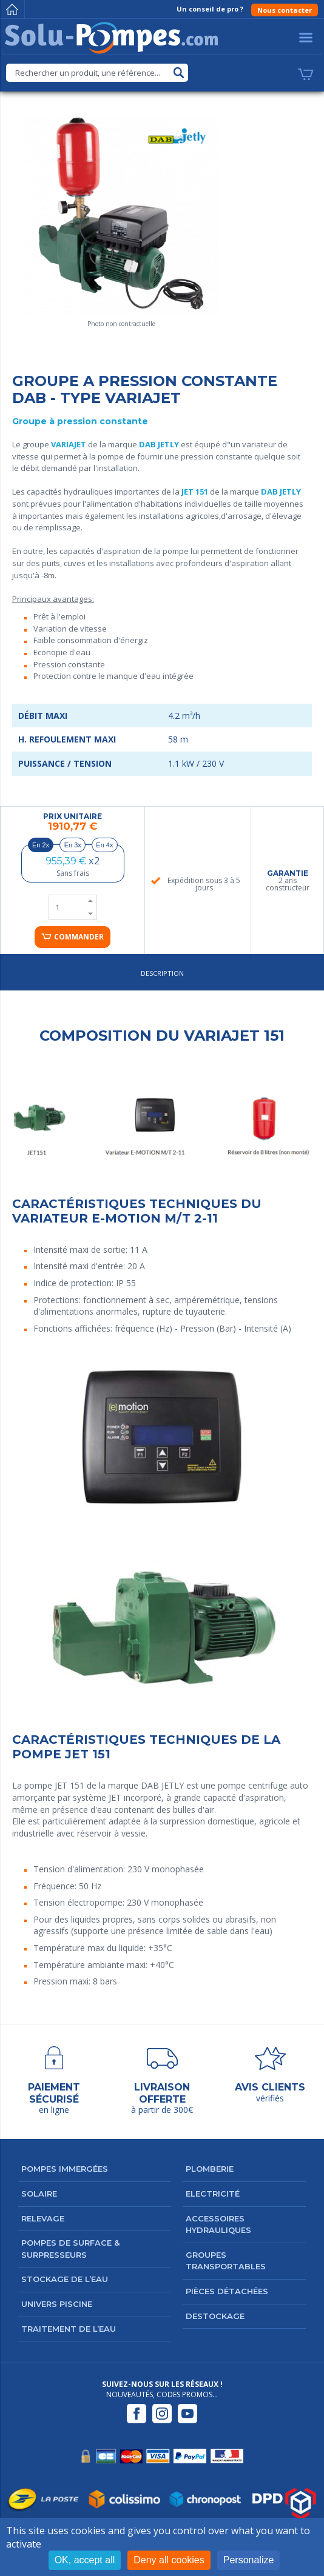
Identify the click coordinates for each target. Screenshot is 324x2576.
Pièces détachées (227, 2291)
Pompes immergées (64, 2169)
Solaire (39, 2193)
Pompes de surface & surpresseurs (70, 2249)
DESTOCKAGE (215, 2316)
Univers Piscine (56, 2304)
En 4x (104, 845)
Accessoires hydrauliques (218, 2224)
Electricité (213, 2193)
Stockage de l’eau (64, 2279)
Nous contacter (284, 10)
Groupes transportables (226, 2261)
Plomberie (210, 2169)
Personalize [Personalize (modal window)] (248, 2560)
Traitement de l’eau (68, 2329)
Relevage (42, 2218)
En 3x (72, 845)
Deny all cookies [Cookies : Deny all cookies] (168, 2560)
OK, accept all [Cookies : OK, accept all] (85, 2560)
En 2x (40, 845)
